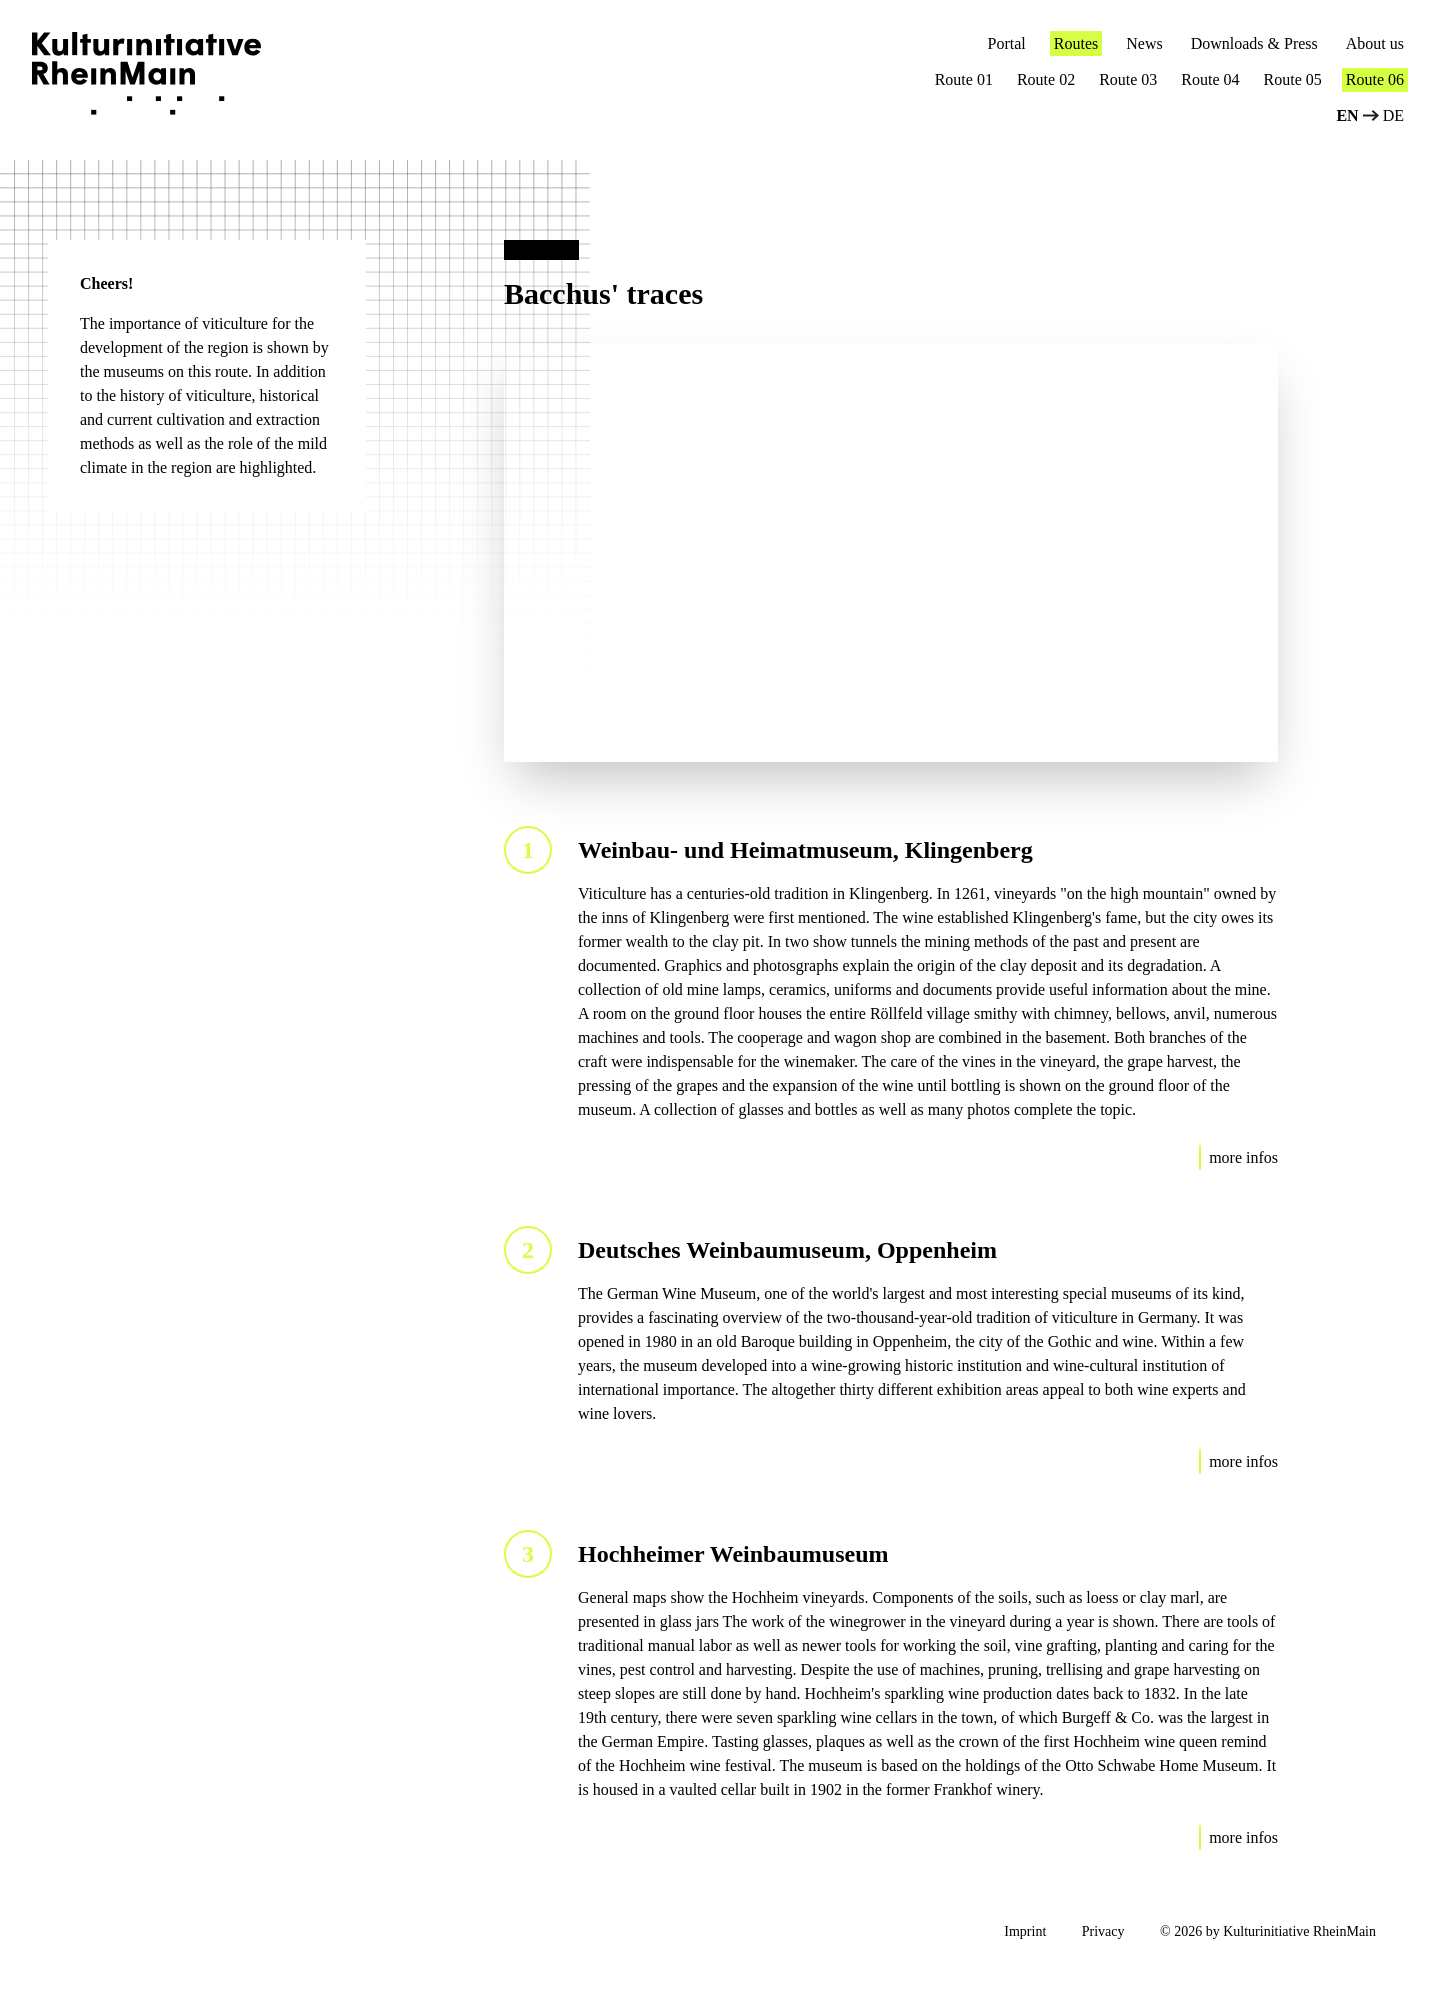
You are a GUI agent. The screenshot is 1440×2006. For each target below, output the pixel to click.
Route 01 (964, 79)
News (1144, 43)
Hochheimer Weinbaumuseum (733, 1554)
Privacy (1103, 1931)
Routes (1076, 43)
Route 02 (1046, 79)
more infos (1243, 1157)
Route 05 (1293, 79)
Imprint (1025, 1931)
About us (1375, 43)
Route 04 (1210, 79)
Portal (1007, 43)
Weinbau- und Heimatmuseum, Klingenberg (805, 850)
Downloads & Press (1254, 43)
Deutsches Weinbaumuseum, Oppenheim (787, 1250)
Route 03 (1128, 79)
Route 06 (1375, 79)
